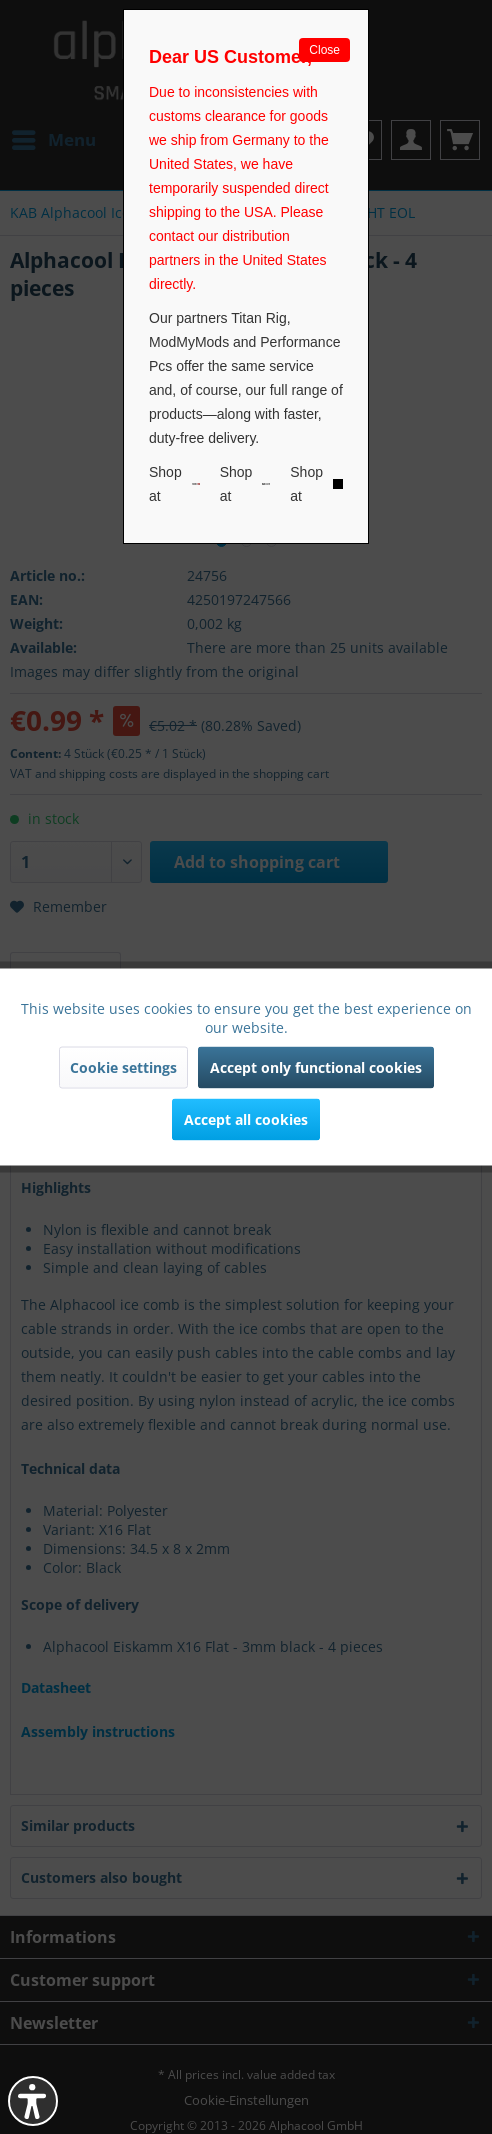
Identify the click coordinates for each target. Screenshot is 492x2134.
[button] (33, 2101)
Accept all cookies (246, 1119)
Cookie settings (123, 1067)
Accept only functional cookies (316, 1067)
